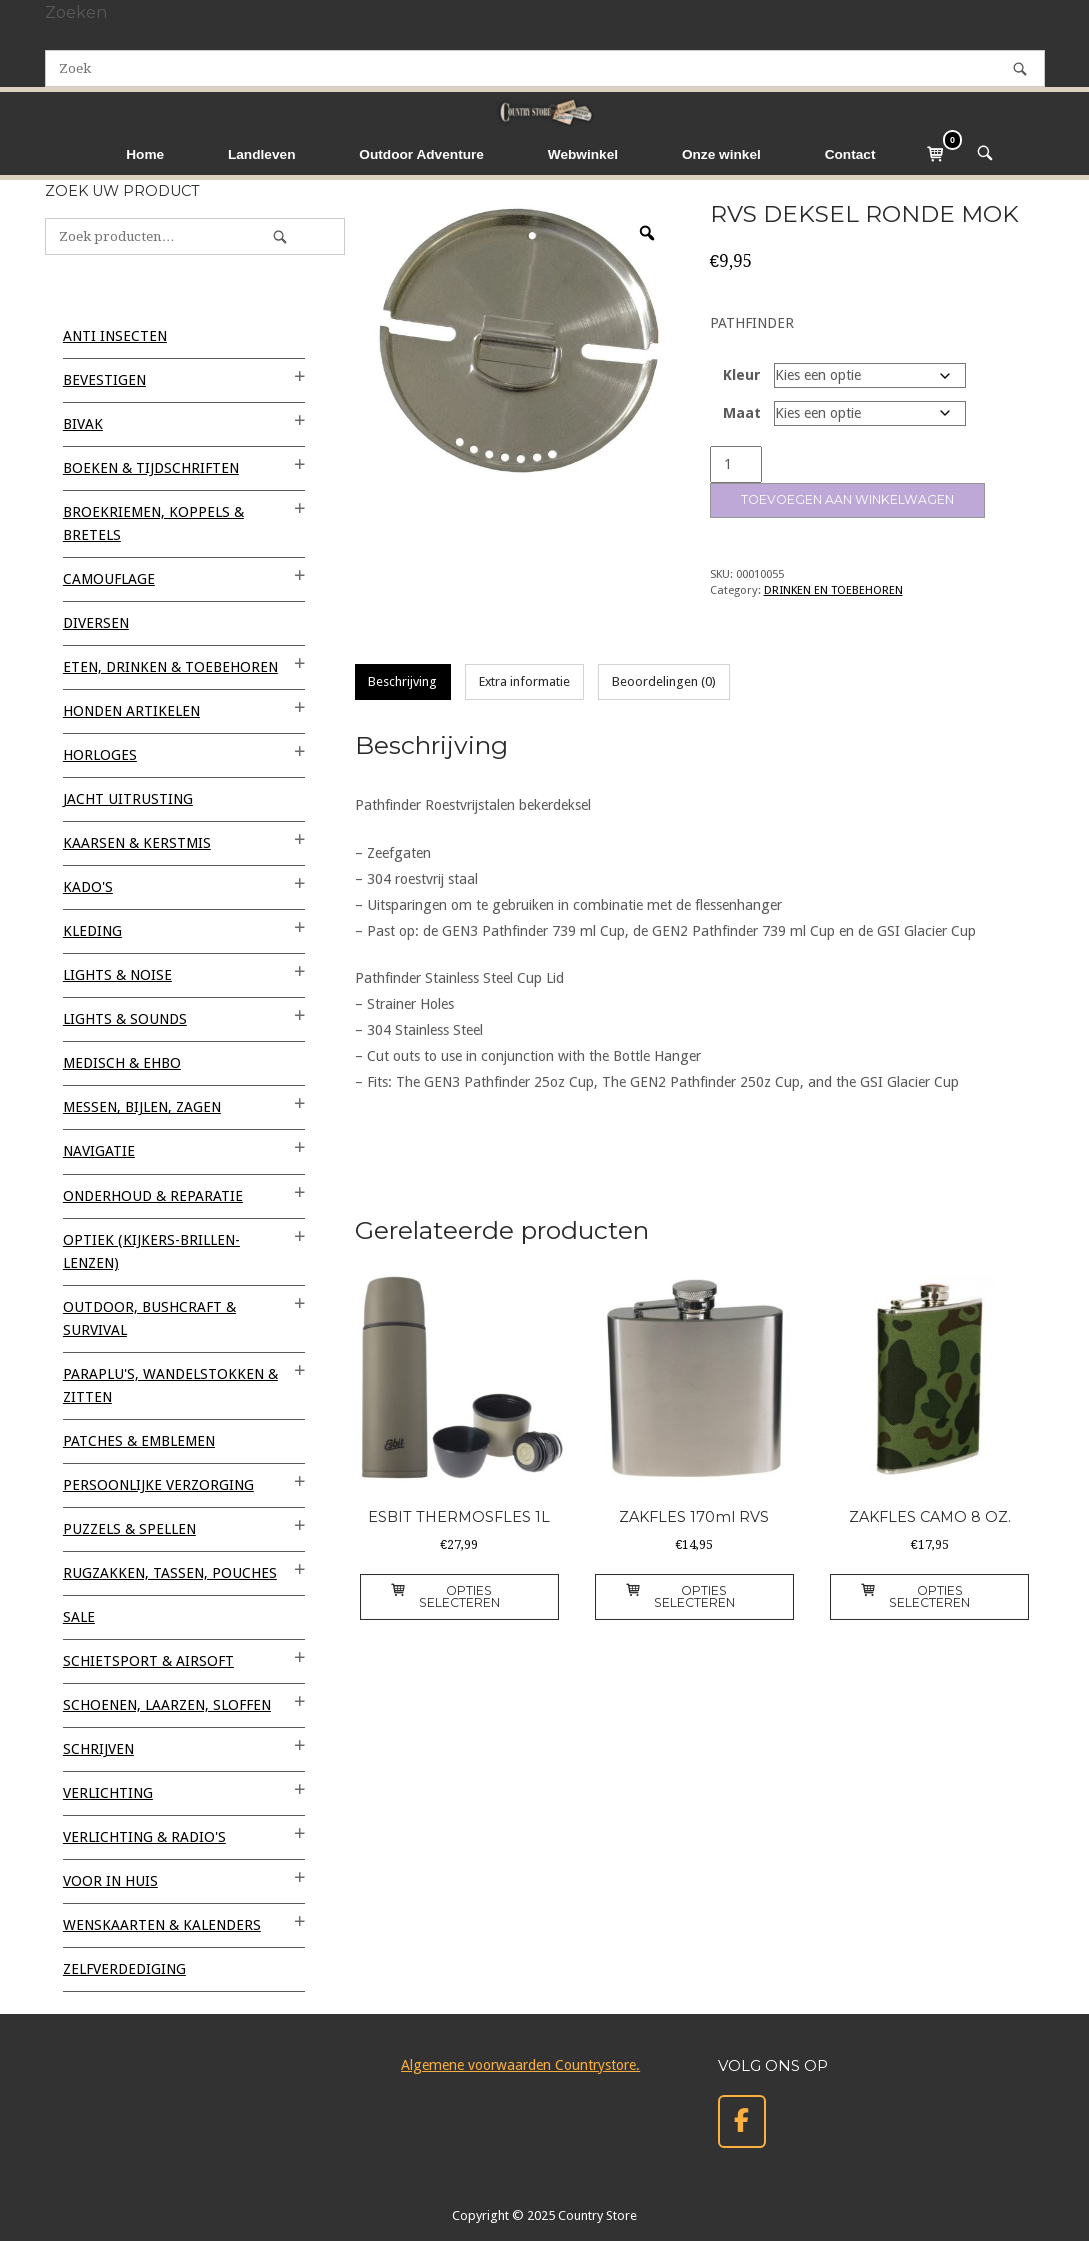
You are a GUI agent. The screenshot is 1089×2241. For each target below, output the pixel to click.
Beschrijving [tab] (402, 681)
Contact (850, 154)
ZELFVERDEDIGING (124, 1969)
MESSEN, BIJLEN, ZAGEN (142, 1107)
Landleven (262, 154)
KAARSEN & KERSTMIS (137, 843)
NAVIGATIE (99, 1151)
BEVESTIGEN (104, 380)
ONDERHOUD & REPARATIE (153, 1196)
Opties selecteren (445, 1596)
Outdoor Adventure (421, 154)
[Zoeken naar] (545, 68)
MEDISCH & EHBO (122, 1063)
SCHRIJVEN (98, 1749)
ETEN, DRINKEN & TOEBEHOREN (170, 667)
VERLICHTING (108, 1793)
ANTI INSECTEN (115, 336)
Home (145, 154)
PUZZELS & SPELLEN (129, 1529)
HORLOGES (100, 755)
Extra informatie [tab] (524, 681)
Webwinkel (583, 154)
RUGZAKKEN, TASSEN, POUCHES (170, 1573)
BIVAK (83, 424)
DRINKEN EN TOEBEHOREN (833, 590)
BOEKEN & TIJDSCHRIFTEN (151, 468)
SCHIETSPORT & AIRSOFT (148, 1661)
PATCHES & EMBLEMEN (139, 1441)
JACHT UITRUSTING (128, 799)
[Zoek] (1020, 68)
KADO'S (88, 887)
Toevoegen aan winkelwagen (847, 499)
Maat (742, 413)
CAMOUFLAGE (109, 579)
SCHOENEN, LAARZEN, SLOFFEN (167, 1705)
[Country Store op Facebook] (742, 2121)
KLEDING (92, 931)
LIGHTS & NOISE (117, 975)
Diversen (96, 623)
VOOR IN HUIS (110, 1881)
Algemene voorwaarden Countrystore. (520, 2065)
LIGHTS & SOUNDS (125, 1019)
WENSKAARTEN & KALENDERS (162, 1925)
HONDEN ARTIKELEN (131, 711)
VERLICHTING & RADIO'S (144, 1837)
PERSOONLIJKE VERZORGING (158, 1485)
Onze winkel (721, 154)
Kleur (742, 375)
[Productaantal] (736, 464)
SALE (79, 1617)
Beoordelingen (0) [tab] (664, 681)
